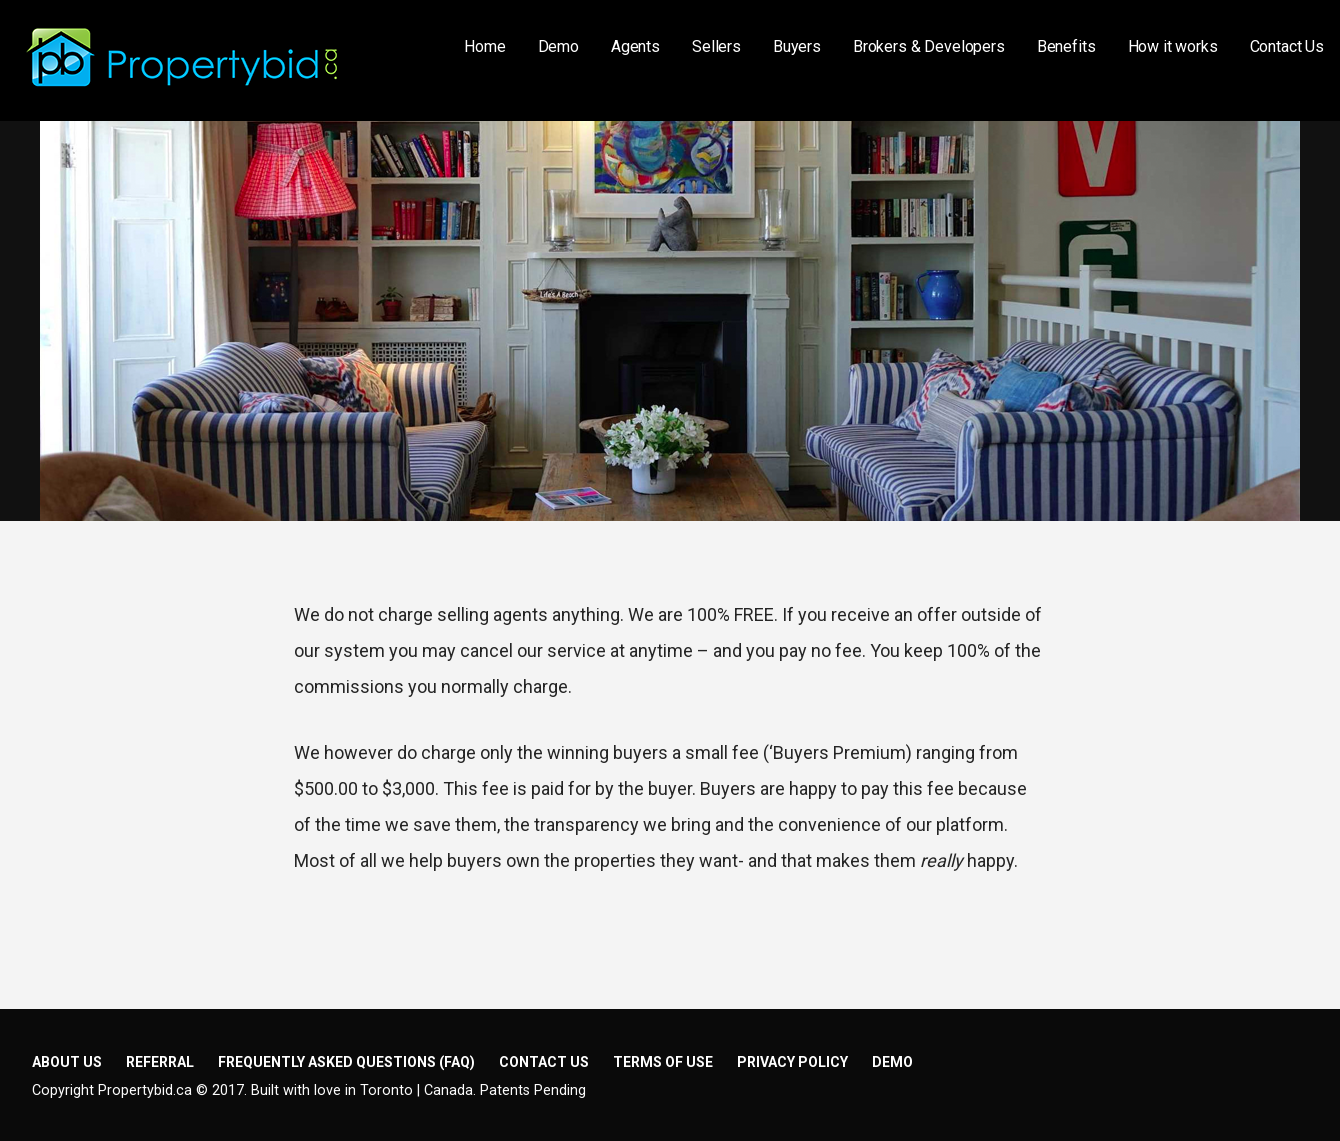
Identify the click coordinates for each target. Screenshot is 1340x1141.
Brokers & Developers (929, 46)
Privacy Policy (792, 1062)
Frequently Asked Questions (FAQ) (346, 1062)
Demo (558, 46)
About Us (67, 1062)
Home (484, 46)
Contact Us (1287, 46)
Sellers (716, 46)
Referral (160, 1062)
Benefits (1066, 46)
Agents (635, 46)
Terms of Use (663, 1062)
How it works (1173, 46)
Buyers (797, 46)
